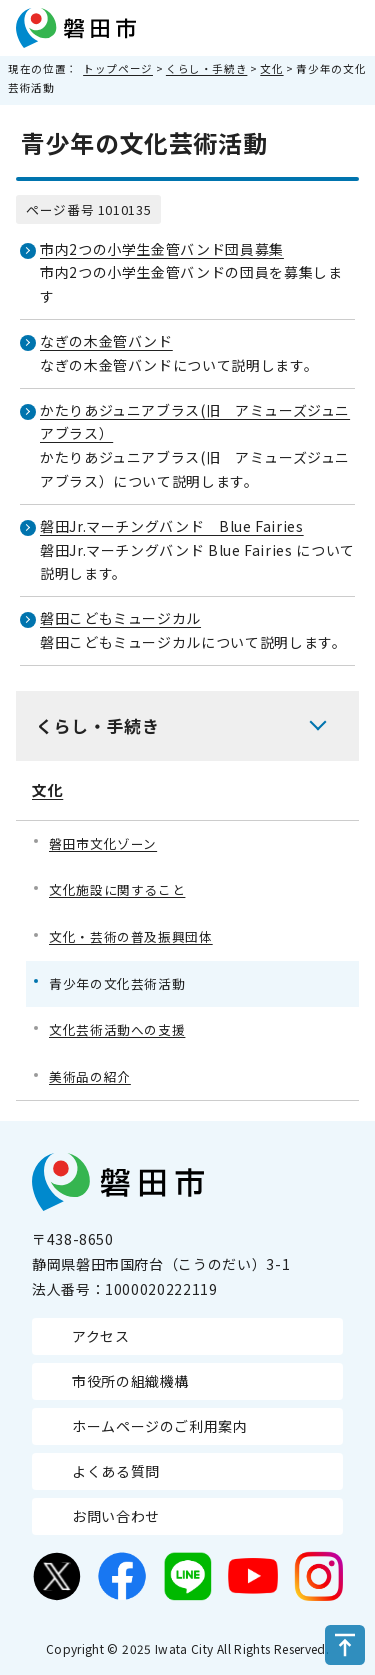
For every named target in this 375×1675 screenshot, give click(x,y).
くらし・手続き (206, 68)
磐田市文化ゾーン (103, 843)
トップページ (118, 68)
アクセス (101, 1336)
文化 (271, 68)
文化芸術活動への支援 (117, 1029)
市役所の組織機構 (130, 1381)
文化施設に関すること (117, 889)
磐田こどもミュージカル (120, 618)
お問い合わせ (116, 1516)
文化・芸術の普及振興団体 (131, 936)
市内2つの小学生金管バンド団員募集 (162, 249)
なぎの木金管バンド (106, 341)
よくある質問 (116, 1471)
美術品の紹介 (90, 1076)
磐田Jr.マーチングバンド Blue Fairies (172, 526)
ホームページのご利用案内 (160, 1426)
